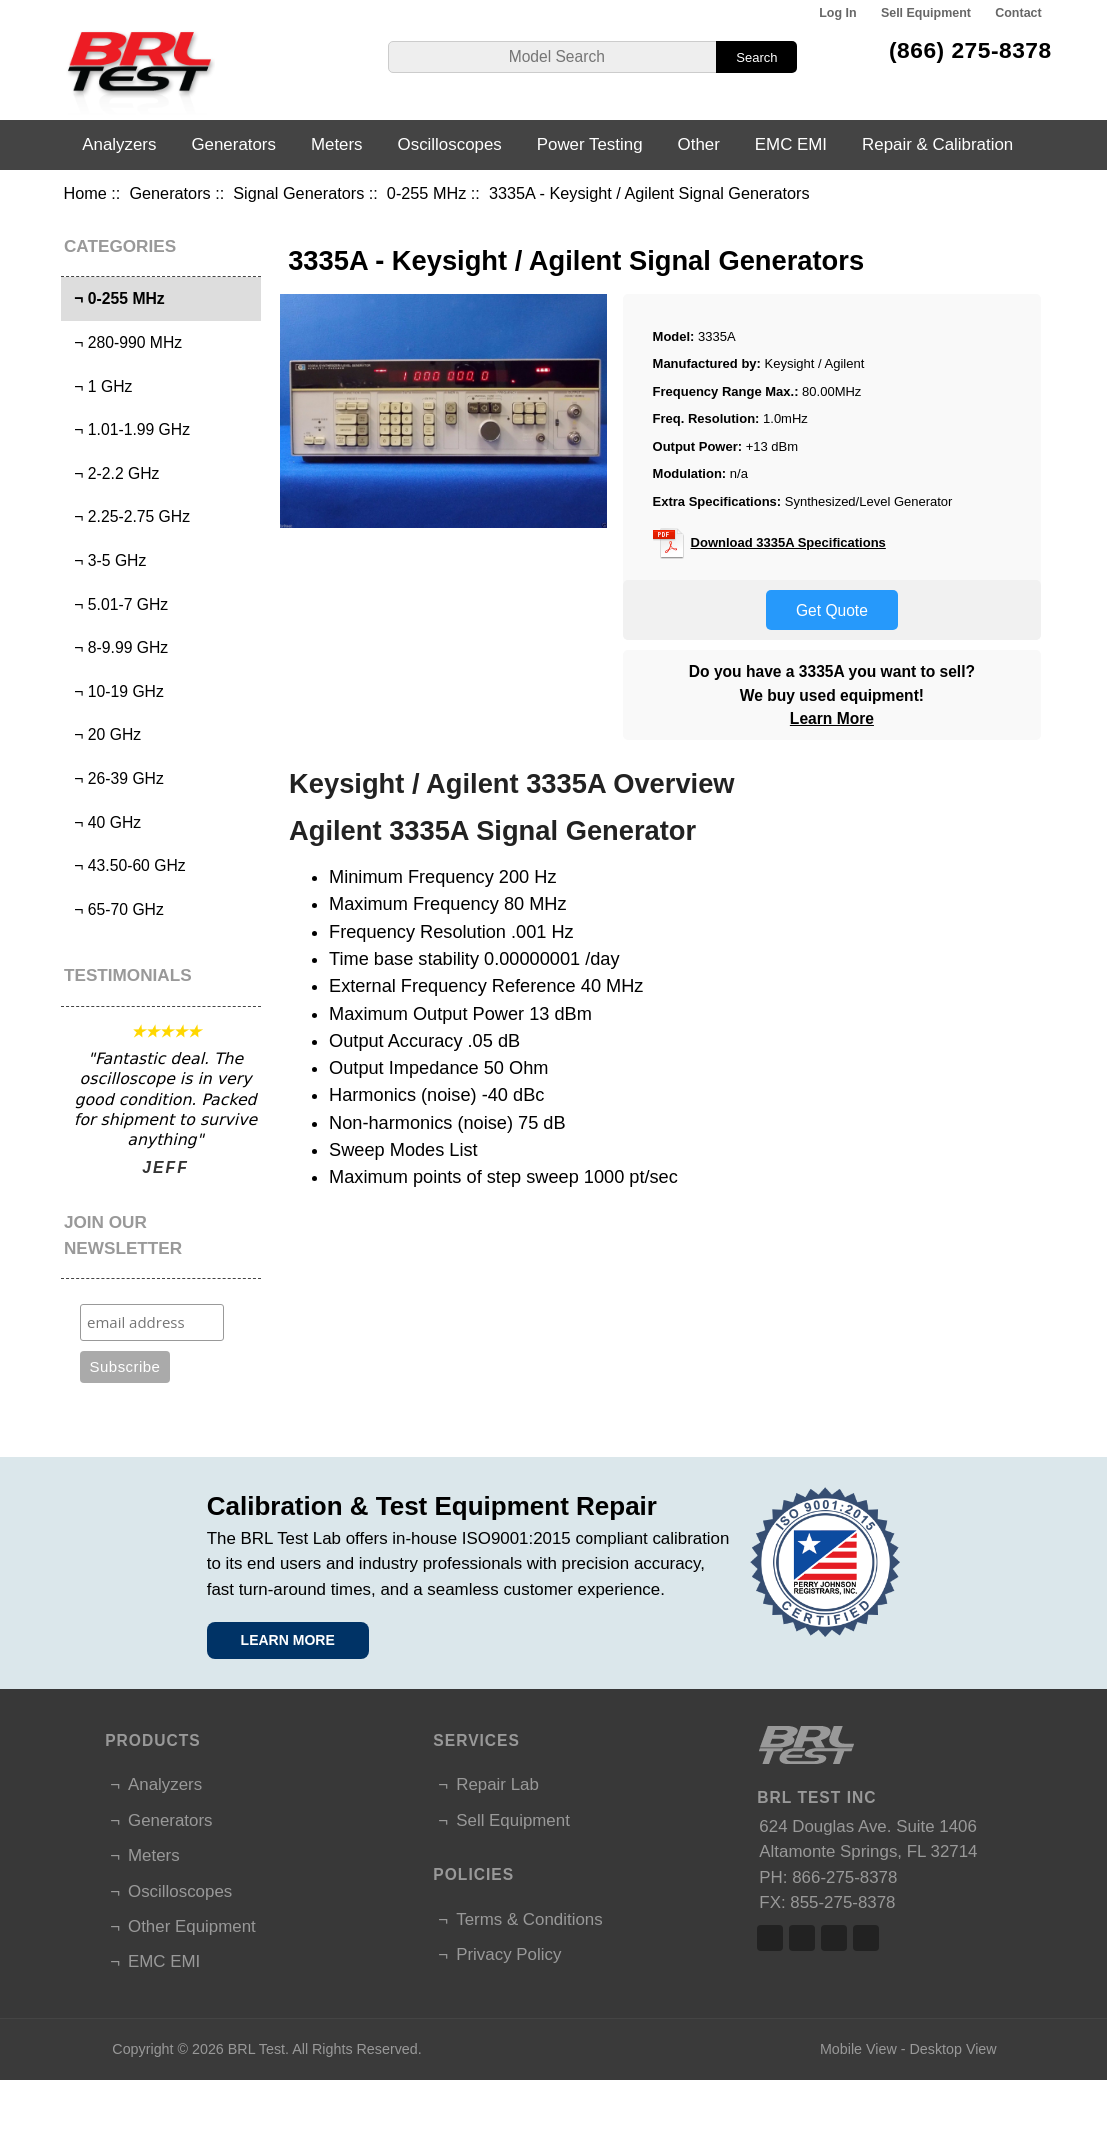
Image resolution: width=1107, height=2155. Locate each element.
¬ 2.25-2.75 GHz (128, 516)
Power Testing (590, 144)
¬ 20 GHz (104, 734)
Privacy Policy (508, 1954)
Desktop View (952, 2049)
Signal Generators (298, 193)
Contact (1018, 13)
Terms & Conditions (529, 1919)
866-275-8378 (844, 1877)
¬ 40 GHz (104, 822)
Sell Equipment (926, 13)
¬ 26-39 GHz (115, 778)
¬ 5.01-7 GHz (117, 604)
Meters (337, 144)
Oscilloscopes (450, 144)
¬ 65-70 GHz (115, 909)
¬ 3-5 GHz (106, 560)
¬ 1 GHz (99, 386)
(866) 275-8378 (970, 50)
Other (699, 144)
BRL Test (256, 2049)
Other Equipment (192, 1926)
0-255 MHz (426, 193)
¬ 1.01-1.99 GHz (128, 429)
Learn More (832, 718)
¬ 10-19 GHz (115, 691)
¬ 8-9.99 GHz (117, 647)
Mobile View (858, 2049)
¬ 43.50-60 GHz (126, 865)
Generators (169, 193)
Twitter (802, 1938)
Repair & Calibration (937, 144)
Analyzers (119, 144)
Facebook (770, 1938)
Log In (837, 13)
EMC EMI (791, 144)
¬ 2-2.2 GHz (113, 473)
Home (84, 193)
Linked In (834, 1938)
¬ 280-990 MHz (124, 342)
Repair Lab (497, 1784)
